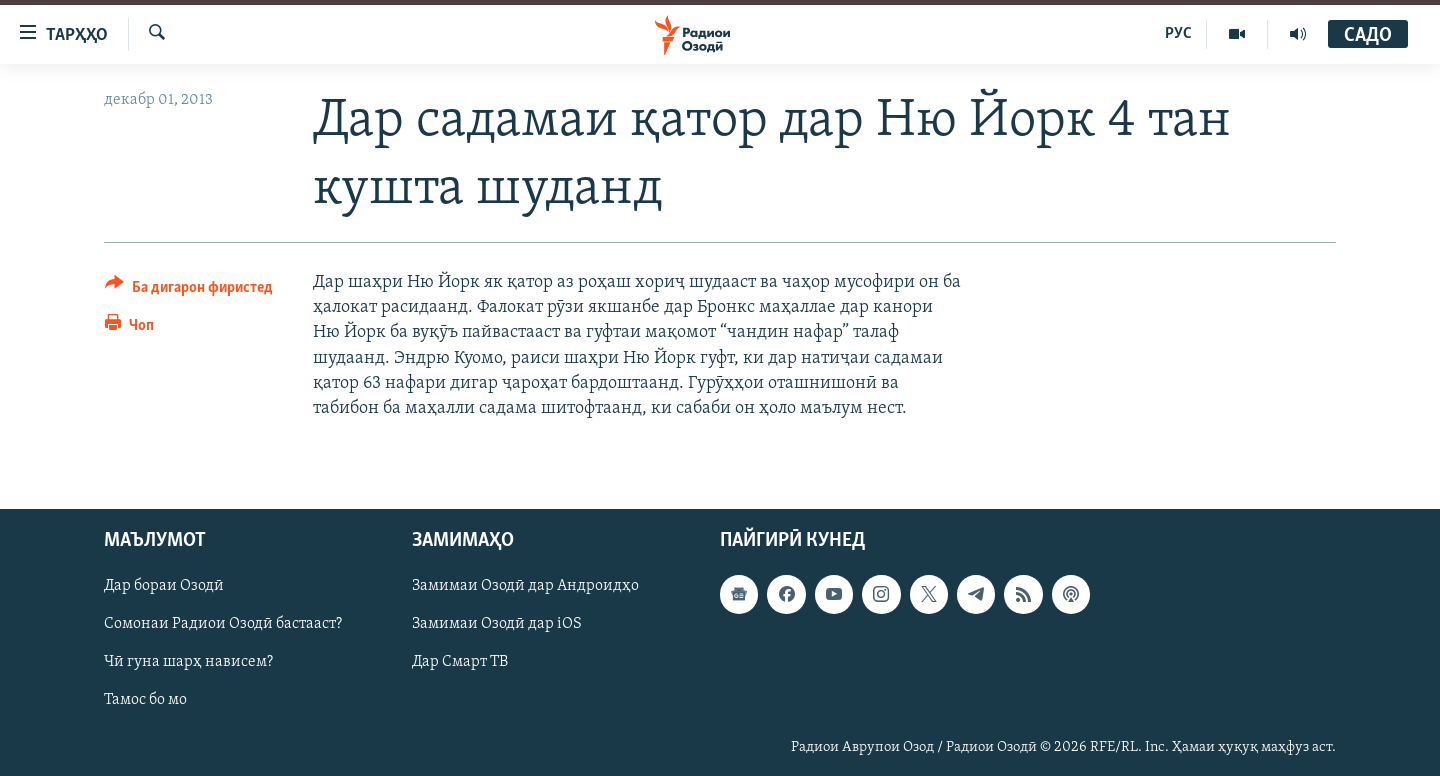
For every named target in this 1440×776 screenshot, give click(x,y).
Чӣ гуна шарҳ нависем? (188, 663)
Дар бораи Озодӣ (164, 587)
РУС (1178, 34)
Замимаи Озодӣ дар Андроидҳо (525, 587)
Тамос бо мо (145, 701)
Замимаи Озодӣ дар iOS (497, 625)
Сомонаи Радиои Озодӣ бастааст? (223, 625)
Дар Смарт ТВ (460, 663)
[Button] (189, 290)
